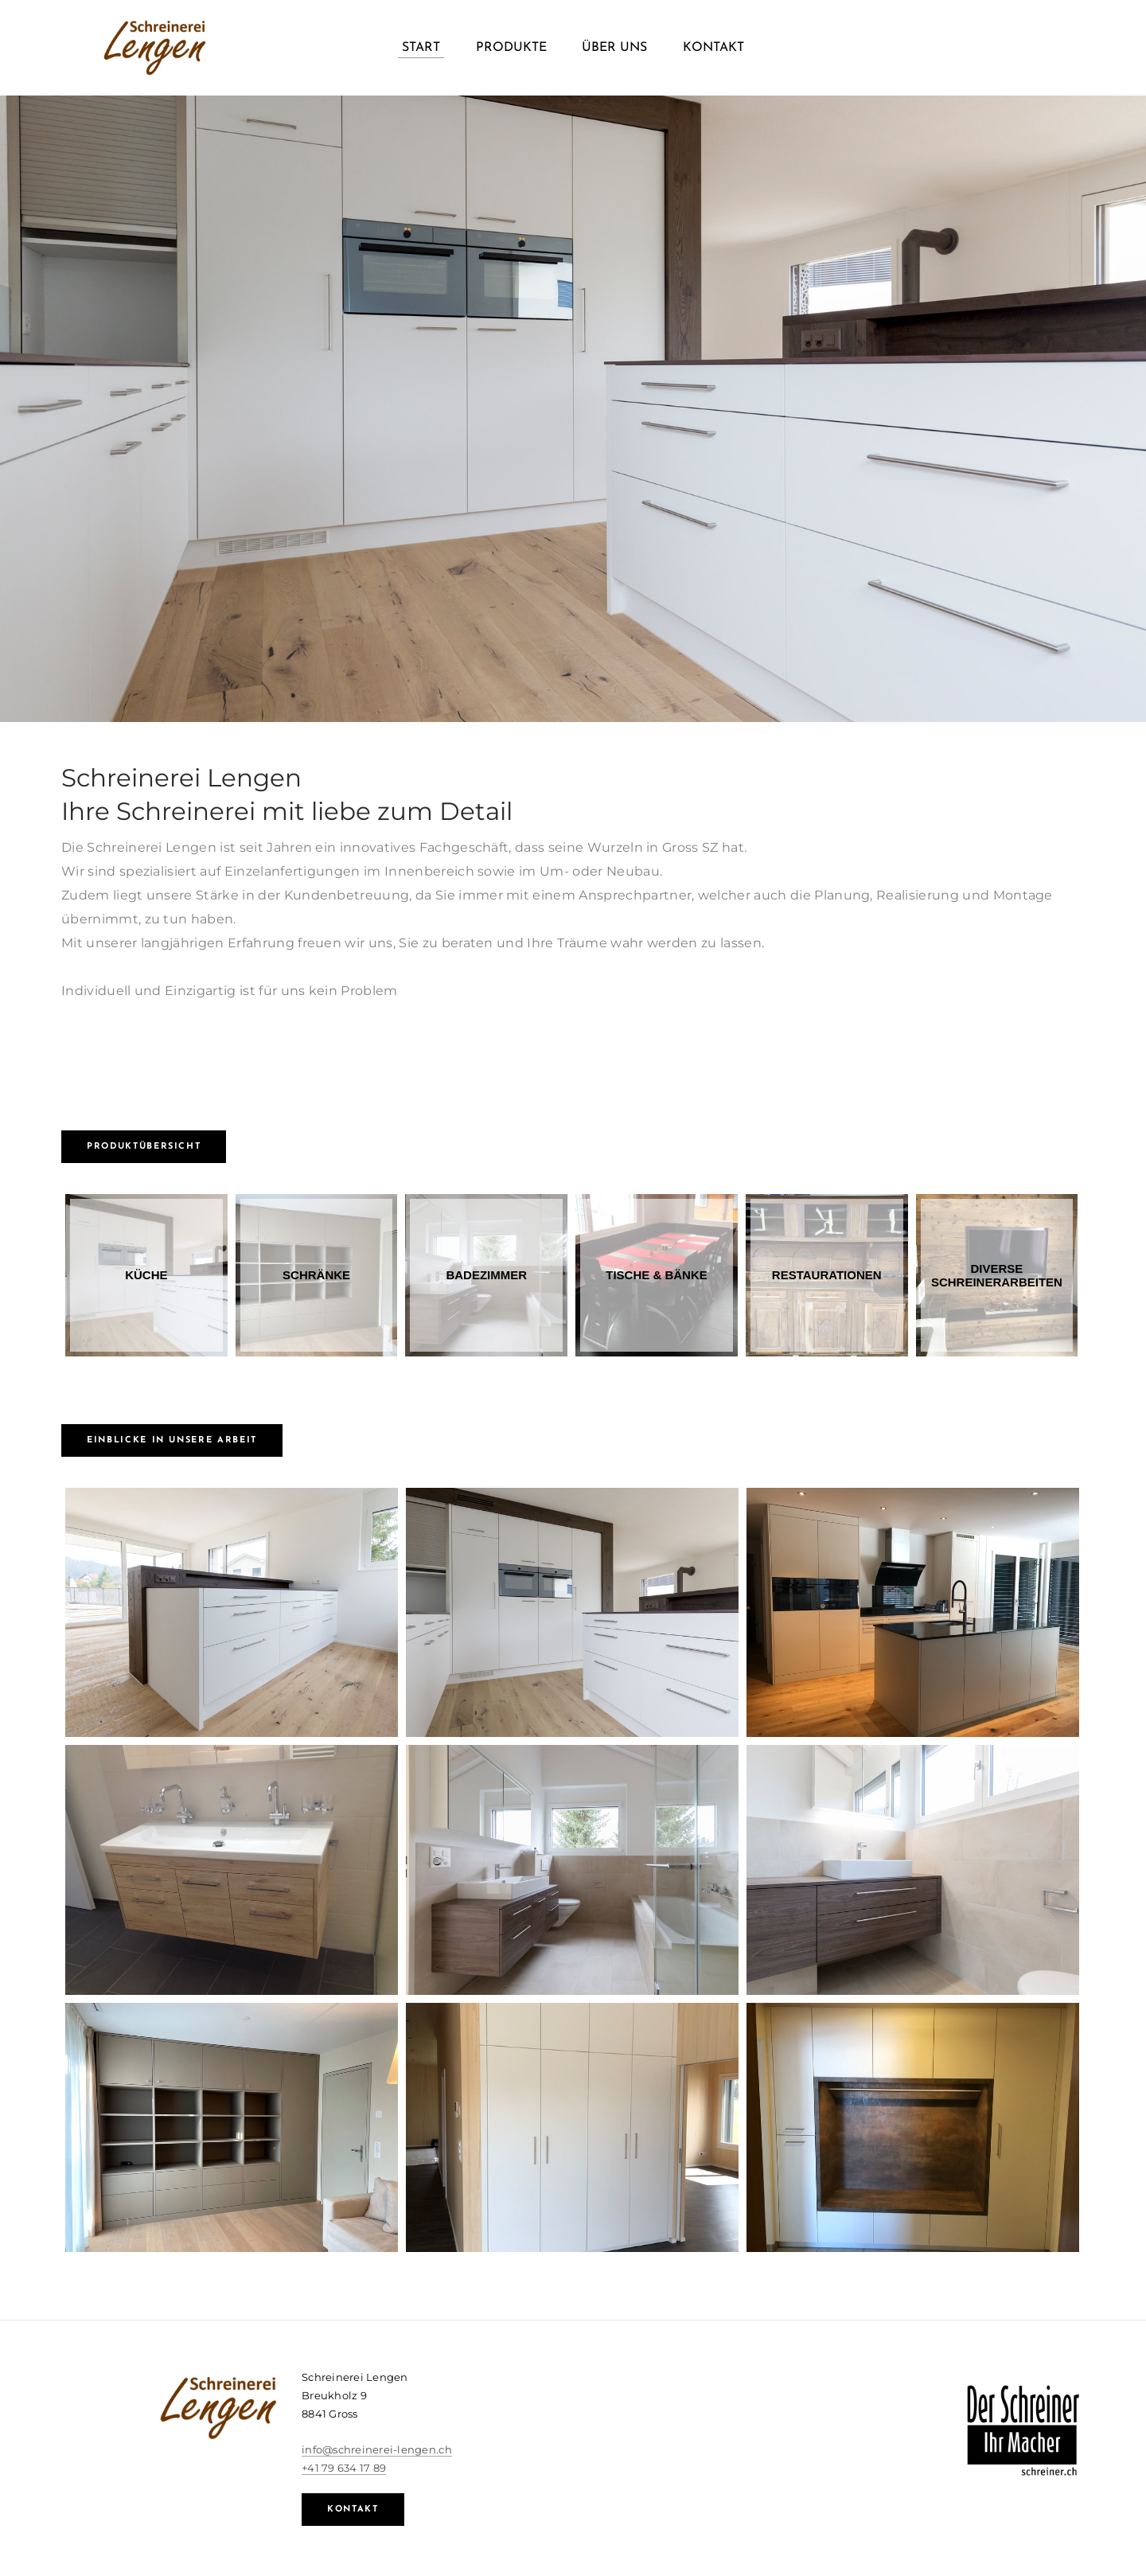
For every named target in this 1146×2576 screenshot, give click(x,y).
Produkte (511, 47)
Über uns (614, 47)
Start (421, 47)
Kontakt (713, 47)
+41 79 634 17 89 (344, 2467)
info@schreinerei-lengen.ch (377, 2449)
